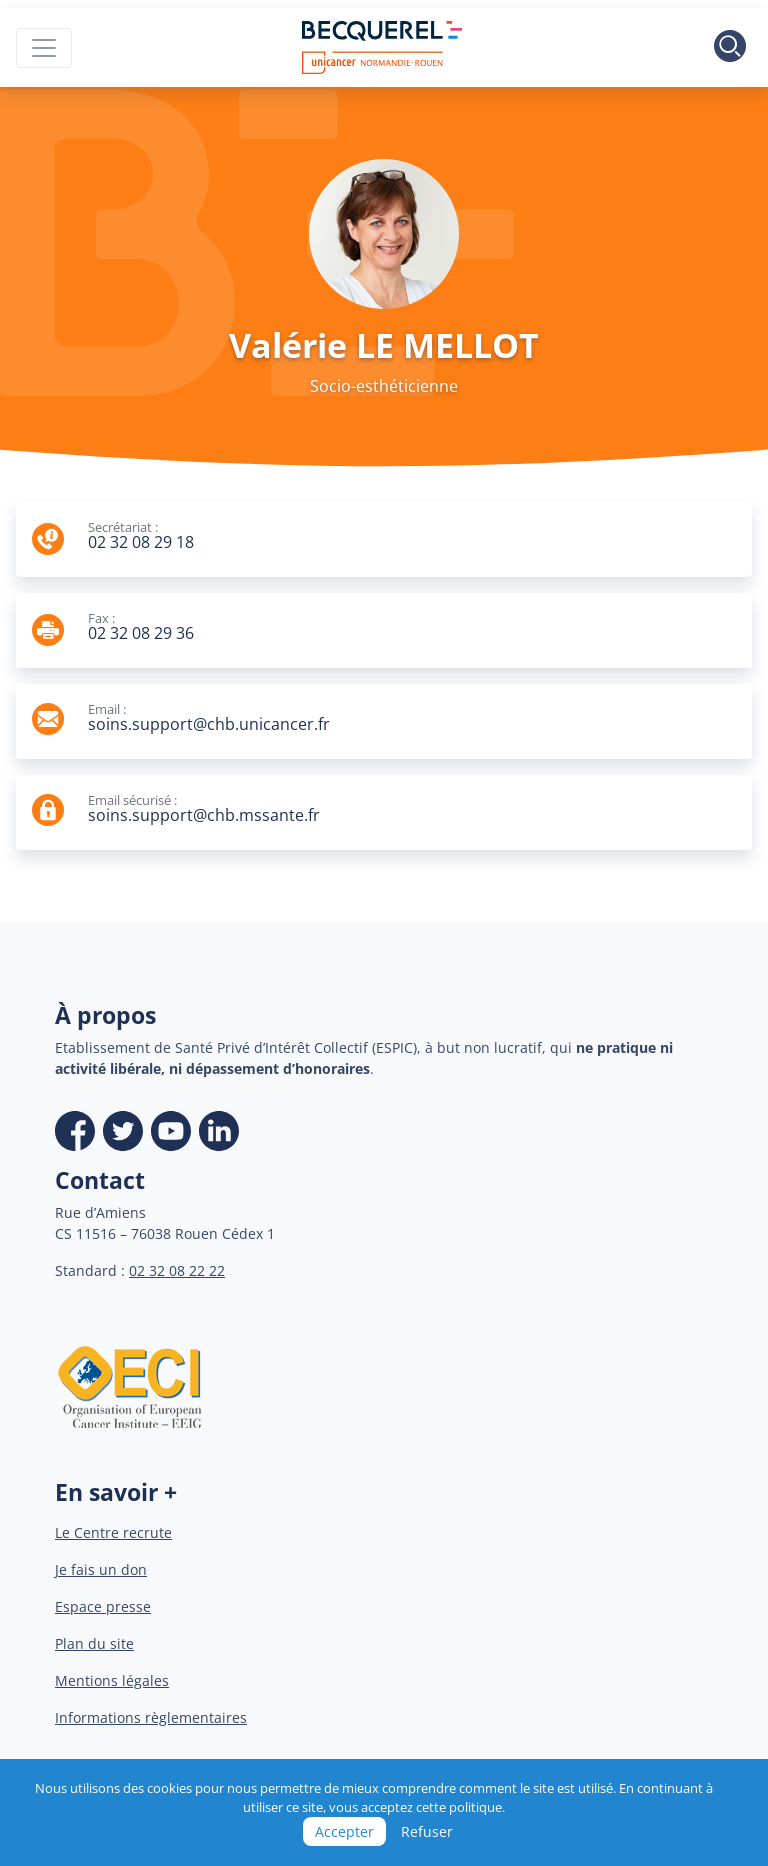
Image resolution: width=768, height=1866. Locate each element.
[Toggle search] (730, 48)
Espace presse (103, 1606)
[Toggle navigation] (44, 48)
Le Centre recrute (113, 1532)
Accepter (344, 1831)
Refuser (427, 1831)
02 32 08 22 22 (177, 1270)
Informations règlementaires (151, 1717)
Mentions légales (112, 1680)
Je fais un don (101, 1569)
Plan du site (94, 1643)
